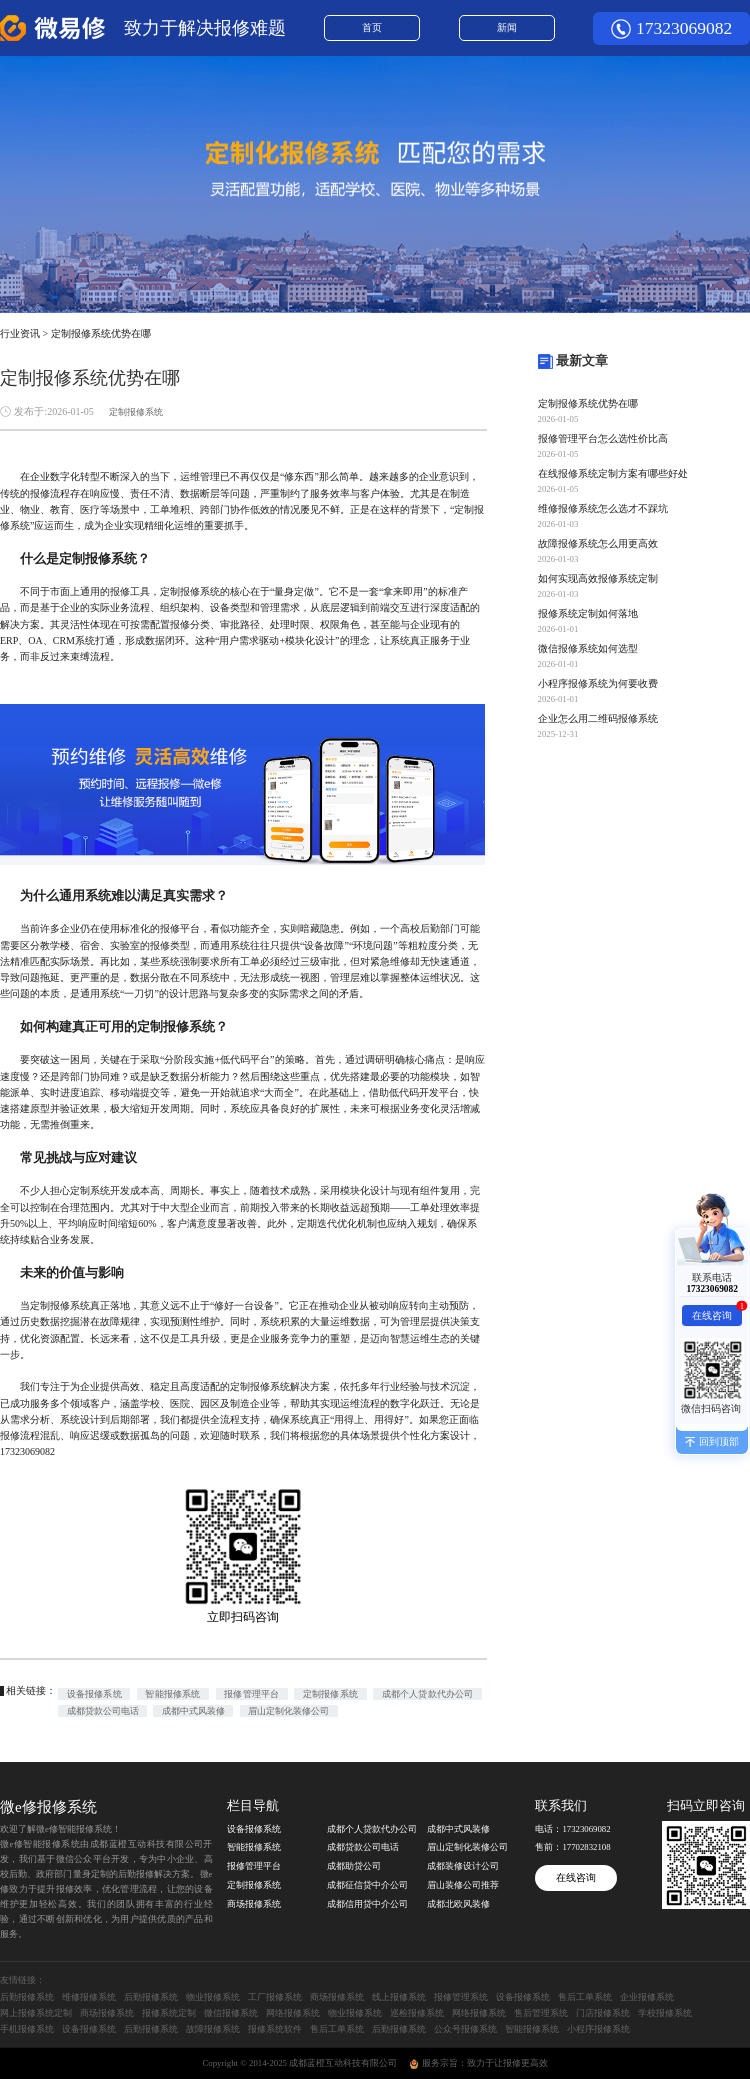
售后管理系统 (541, 2013)
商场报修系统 (254, 1904)
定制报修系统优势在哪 (101, 333)
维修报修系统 (89, 1997)
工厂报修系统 (275, 1997)
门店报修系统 (603, 2013)
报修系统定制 (169, 2013)
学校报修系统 (665, 2013)
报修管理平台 (251, 1694)
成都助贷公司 (354, 1866)
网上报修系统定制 (36, 2013)
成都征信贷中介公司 (367, 1885)
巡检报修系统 (417, 2013)
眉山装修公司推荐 (463, 1885)
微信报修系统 (231, 2013)
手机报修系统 (27, 2029)
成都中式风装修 (193, 1711)
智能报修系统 (172, 1694)
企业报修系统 (647, 1997)
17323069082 (684, 28)
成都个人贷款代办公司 (428, 1694)
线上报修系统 (399, 1997)
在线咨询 (576, 1877)
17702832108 (586, 1847)
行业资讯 (20, 333)
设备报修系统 (94, 1694)
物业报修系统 (213, 1997)
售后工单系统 (585, 1997)
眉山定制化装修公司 (288, 1711)
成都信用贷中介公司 (367, 1904)
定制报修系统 (136, 412)
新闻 (507, 27)
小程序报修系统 (598, 2029)
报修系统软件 (275, 2029)
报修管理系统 (461, 1997)
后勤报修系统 (27, 1997)
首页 (372, 27)
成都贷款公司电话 (103, 1711)
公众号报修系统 (465, 2029)
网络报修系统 (293, 2013)
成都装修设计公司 (463, 1866)
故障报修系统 (213, 2029)
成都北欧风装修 (458, 1904)
